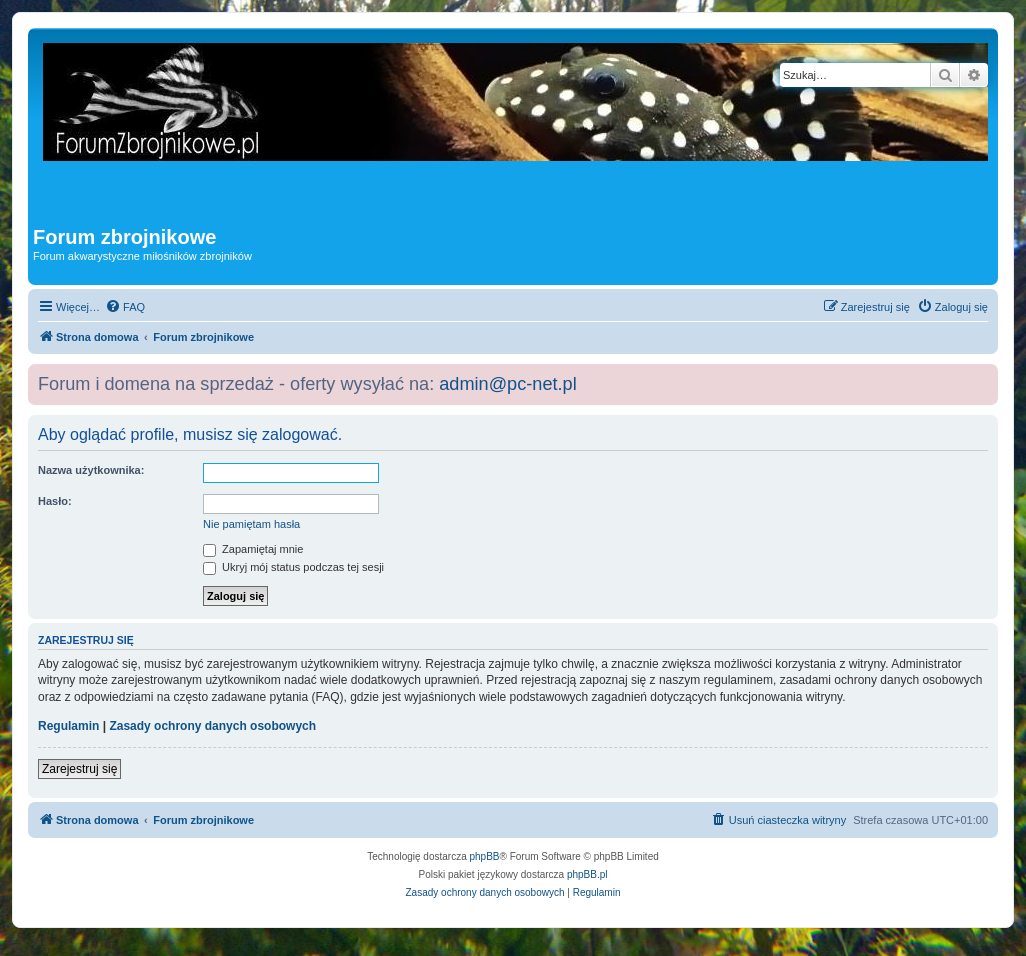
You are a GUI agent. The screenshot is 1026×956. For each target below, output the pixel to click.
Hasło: (55, 501)
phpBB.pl (587, 874)
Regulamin (68, 726)
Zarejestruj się (79, 769)
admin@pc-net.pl (507, 384)
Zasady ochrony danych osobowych (212, 726)
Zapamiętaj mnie (253, 549)
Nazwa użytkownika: (91, 470)
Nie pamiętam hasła (251, 524)
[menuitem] (125, 307)
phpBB (485, 856)
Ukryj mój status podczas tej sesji (293, 567)
